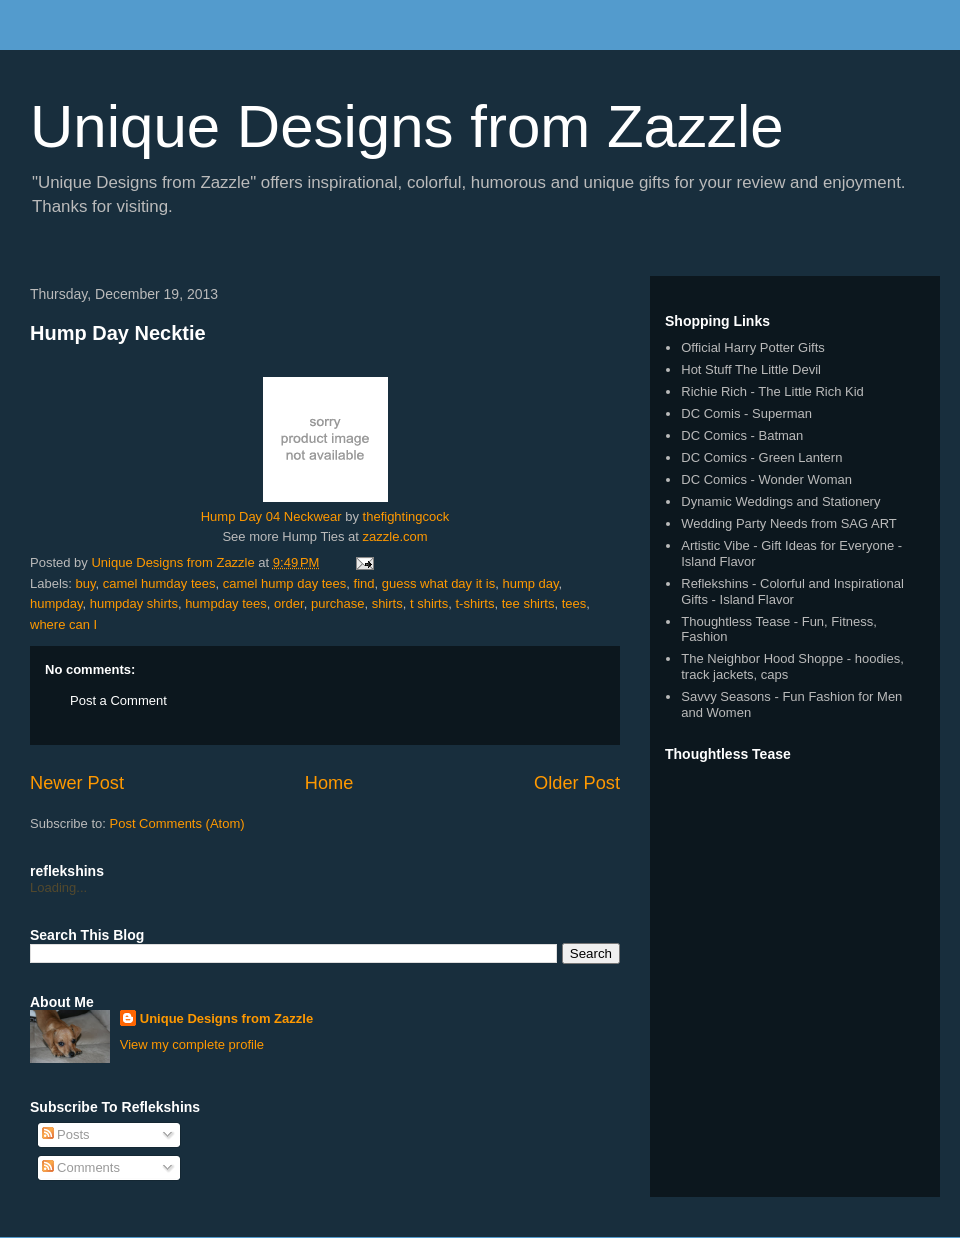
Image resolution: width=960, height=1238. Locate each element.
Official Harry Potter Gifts (753, 347)
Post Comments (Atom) (177, 823)
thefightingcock (406, 516)
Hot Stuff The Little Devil (751, 369)
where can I (63, 624)
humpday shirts (134, 603)
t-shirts (474, 603)
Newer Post (77, 783)
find (364, 583)
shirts (387, 603)
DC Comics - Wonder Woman (766, 479)
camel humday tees (159, 583)
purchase (337, 603)
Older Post (577, 783)
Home (329, 783)
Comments (81, 1167)
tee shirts (528, 603)
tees (574, 603)
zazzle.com (395, 536)
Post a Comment (118, 700)
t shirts (429, 603)
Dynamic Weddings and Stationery (780, 501)
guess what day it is (438, 583)
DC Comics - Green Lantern (761, 457)
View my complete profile (192, 1044)
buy (86, 583)
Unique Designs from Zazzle (407, 126)
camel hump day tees (285, 583)
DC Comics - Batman (742, 435)
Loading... (58, 887)
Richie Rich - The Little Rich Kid (772, 391)
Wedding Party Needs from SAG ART (789, 523)
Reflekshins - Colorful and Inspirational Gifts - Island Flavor (792, 591)
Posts (66, 1134)
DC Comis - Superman (746, 413)
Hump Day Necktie (118, 333)
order (289, 603)
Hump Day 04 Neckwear (271, 516)
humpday (56, 603)
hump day (530, 583)
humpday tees (226, 603)
